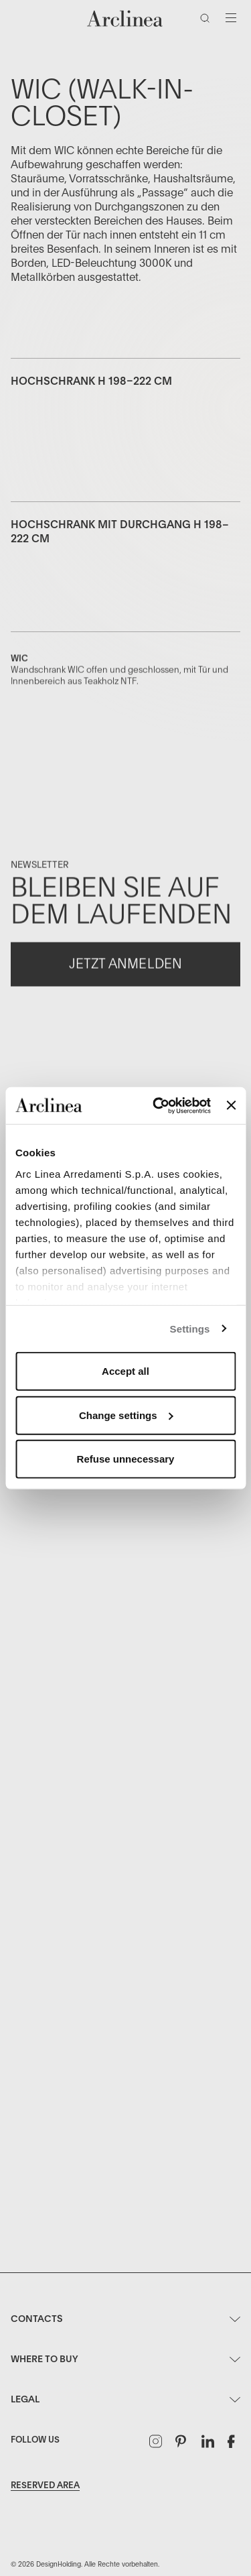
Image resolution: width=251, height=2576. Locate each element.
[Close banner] (231, 1105)
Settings (190, 1328)
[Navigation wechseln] (231, 18)
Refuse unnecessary (126, 1459)
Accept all (125, 1371)
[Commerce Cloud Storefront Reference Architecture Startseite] (125, 18)
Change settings (126, 1414)
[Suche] (207, 20)
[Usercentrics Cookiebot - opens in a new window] (157, 1105)
